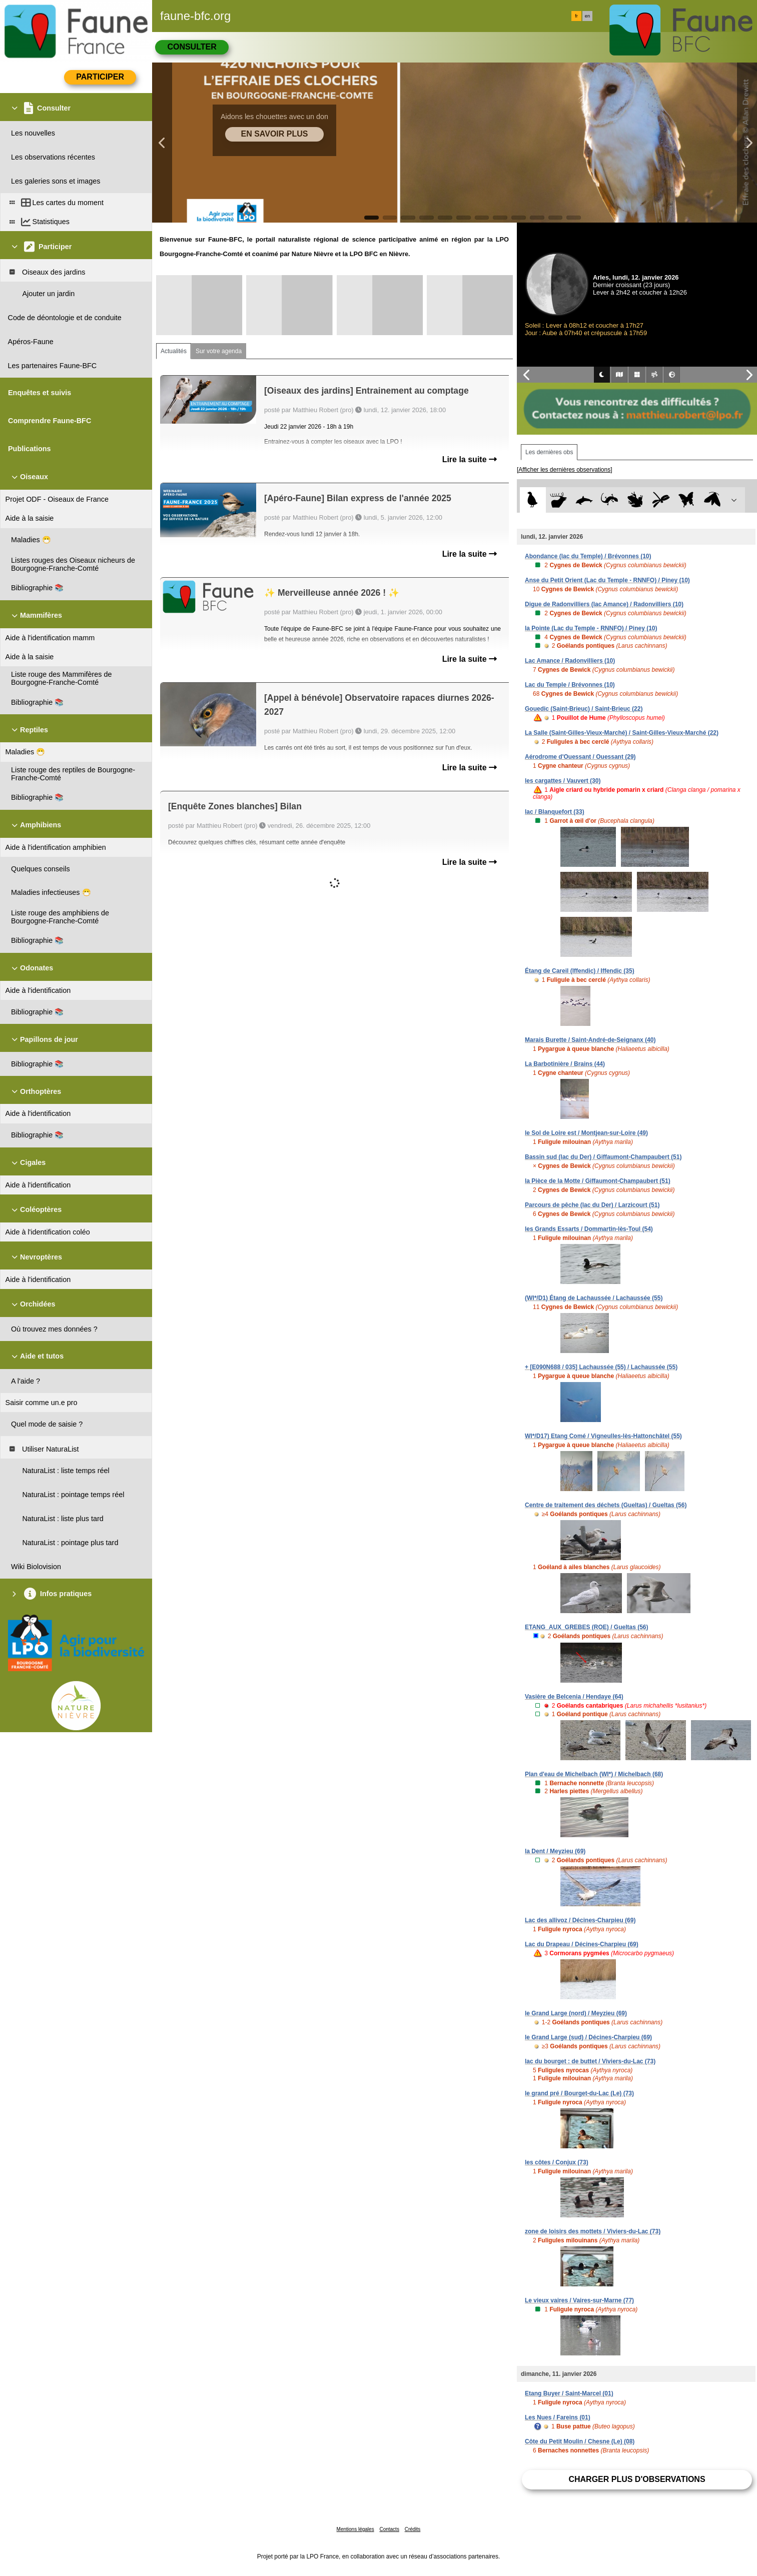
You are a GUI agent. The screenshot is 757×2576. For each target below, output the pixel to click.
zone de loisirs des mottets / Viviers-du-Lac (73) (592, 2231)
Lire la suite (469, 459)
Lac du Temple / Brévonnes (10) (570, 684)
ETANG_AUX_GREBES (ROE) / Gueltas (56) (586, 1627)
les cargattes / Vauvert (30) (562, 780)
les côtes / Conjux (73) (556, 2162)
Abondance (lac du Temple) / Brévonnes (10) (588, 556)
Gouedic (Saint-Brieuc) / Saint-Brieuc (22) (583, 708)
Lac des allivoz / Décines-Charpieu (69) (580, 1920)
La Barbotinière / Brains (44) (565, 1063)
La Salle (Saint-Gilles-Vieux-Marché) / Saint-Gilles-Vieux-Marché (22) (621, 732)
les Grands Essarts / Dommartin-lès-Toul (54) (589, 1228)
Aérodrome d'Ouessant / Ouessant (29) (580, 756)
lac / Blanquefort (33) (554, 811)
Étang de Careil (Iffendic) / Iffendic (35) (579, 970)
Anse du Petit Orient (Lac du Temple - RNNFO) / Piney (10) (607, 580)
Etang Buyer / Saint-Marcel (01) (569, 2393)
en (587, 16)
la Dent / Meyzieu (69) (555, 1851)
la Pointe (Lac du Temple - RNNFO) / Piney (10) (591, 628)
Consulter (191, 47)
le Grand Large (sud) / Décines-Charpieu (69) (588, 2037)
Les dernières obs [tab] (549, 452)
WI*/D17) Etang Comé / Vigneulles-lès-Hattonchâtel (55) (603, 1436)
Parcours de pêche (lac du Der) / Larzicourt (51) (592, 1204)
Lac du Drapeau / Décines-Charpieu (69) (581, 1944)
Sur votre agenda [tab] (219, 351)
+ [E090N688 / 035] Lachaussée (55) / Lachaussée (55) (601, 1367)
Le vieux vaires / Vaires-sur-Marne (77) (579, 2300)
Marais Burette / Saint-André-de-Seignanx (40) (590, 1039)
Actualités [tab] (174, 351)
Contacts (389, 2529)
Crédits (413, 2529)
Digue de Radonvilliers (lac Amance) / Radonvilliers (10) (604, 604)
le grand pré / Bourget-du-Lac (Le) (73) (579, 2093)
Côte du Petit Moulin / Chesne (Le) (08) (579, 2441)
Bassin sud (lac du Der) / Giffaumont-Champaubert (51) (603, 1156)
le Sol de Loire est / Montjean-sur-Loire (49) (586, 1132)
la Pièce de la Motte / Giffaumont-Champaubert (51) (597, 1180)
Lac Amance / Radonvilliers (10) (570, 660)
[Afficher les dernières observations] (564, 469)
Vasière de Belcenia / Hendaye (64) (574, 1696)
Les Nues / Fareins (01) (557, 2417)
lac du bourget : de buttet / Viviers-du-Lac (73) (590, 2061)
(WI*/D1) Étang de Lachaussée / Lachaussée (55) (593, 1298)
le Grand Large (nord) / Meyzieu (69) (576, 2013)
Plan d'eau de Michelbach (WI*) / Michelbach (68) (594, 1774)
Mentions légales (355, 2529)
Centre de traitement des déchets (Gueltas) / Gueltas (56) (605, 1505)
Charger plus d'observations (636, 2479)
